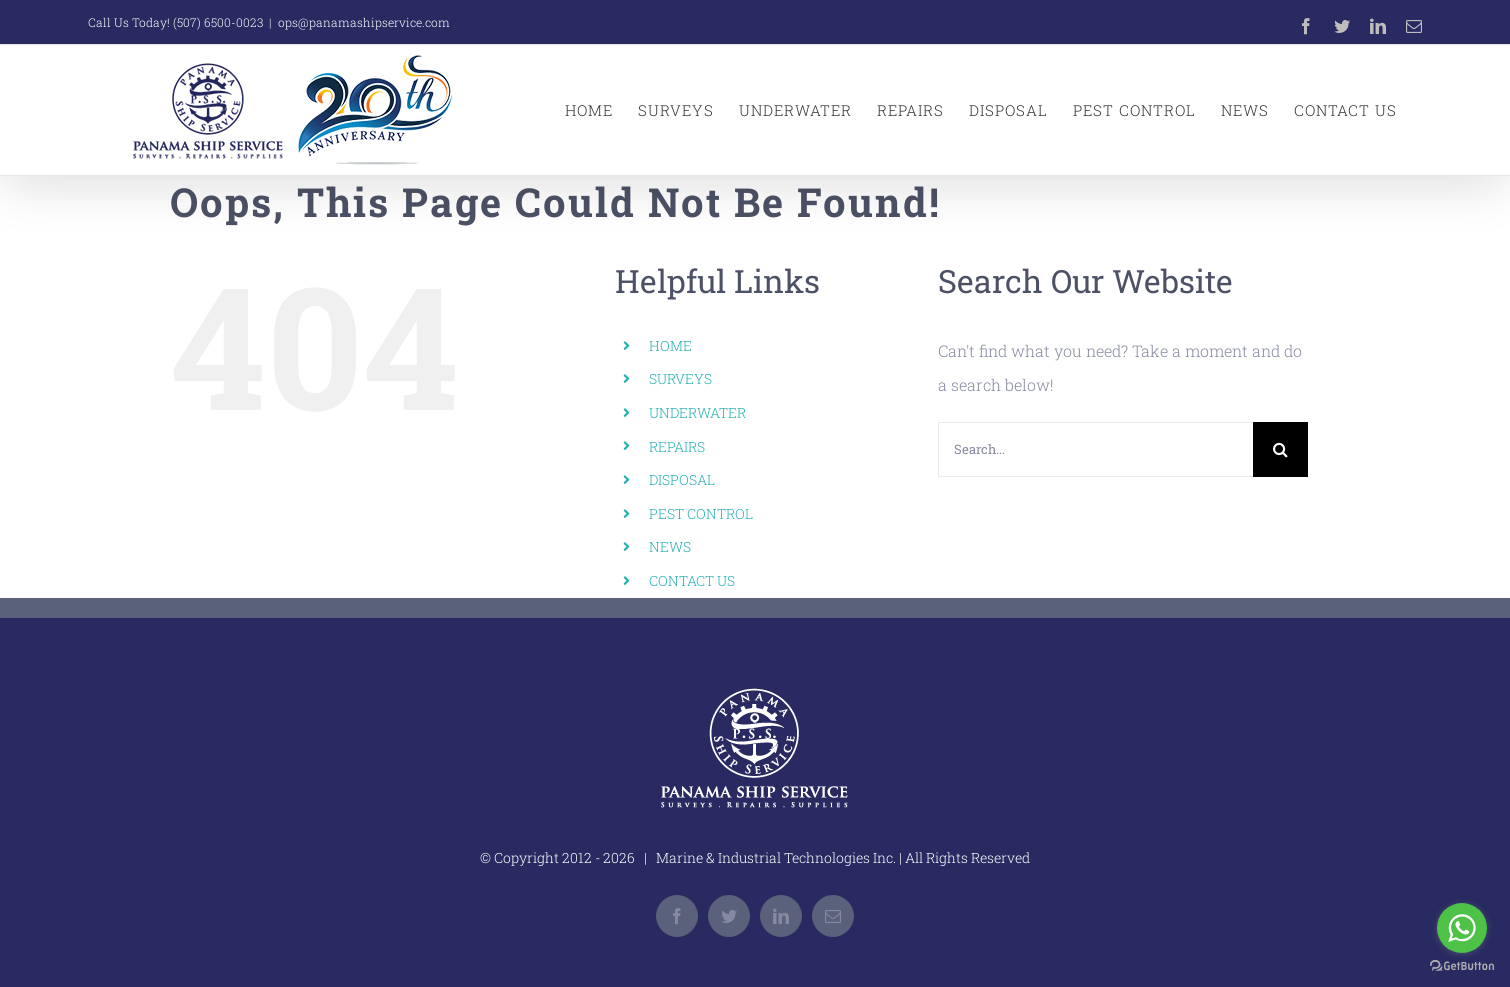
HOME (670, 345)
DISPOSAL (682, 479)
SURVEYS (680, 378)
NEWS (670, 546)
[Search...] (1095, 449)
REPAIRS (677, 446)
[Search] (1280, 449)
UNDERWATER (697, 412)
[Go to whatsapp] (1462, 928)
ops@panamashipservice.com (364, 22)
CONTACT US (692, 580)
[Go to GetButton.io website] (1462, 966)
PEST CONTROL (701, 513)
